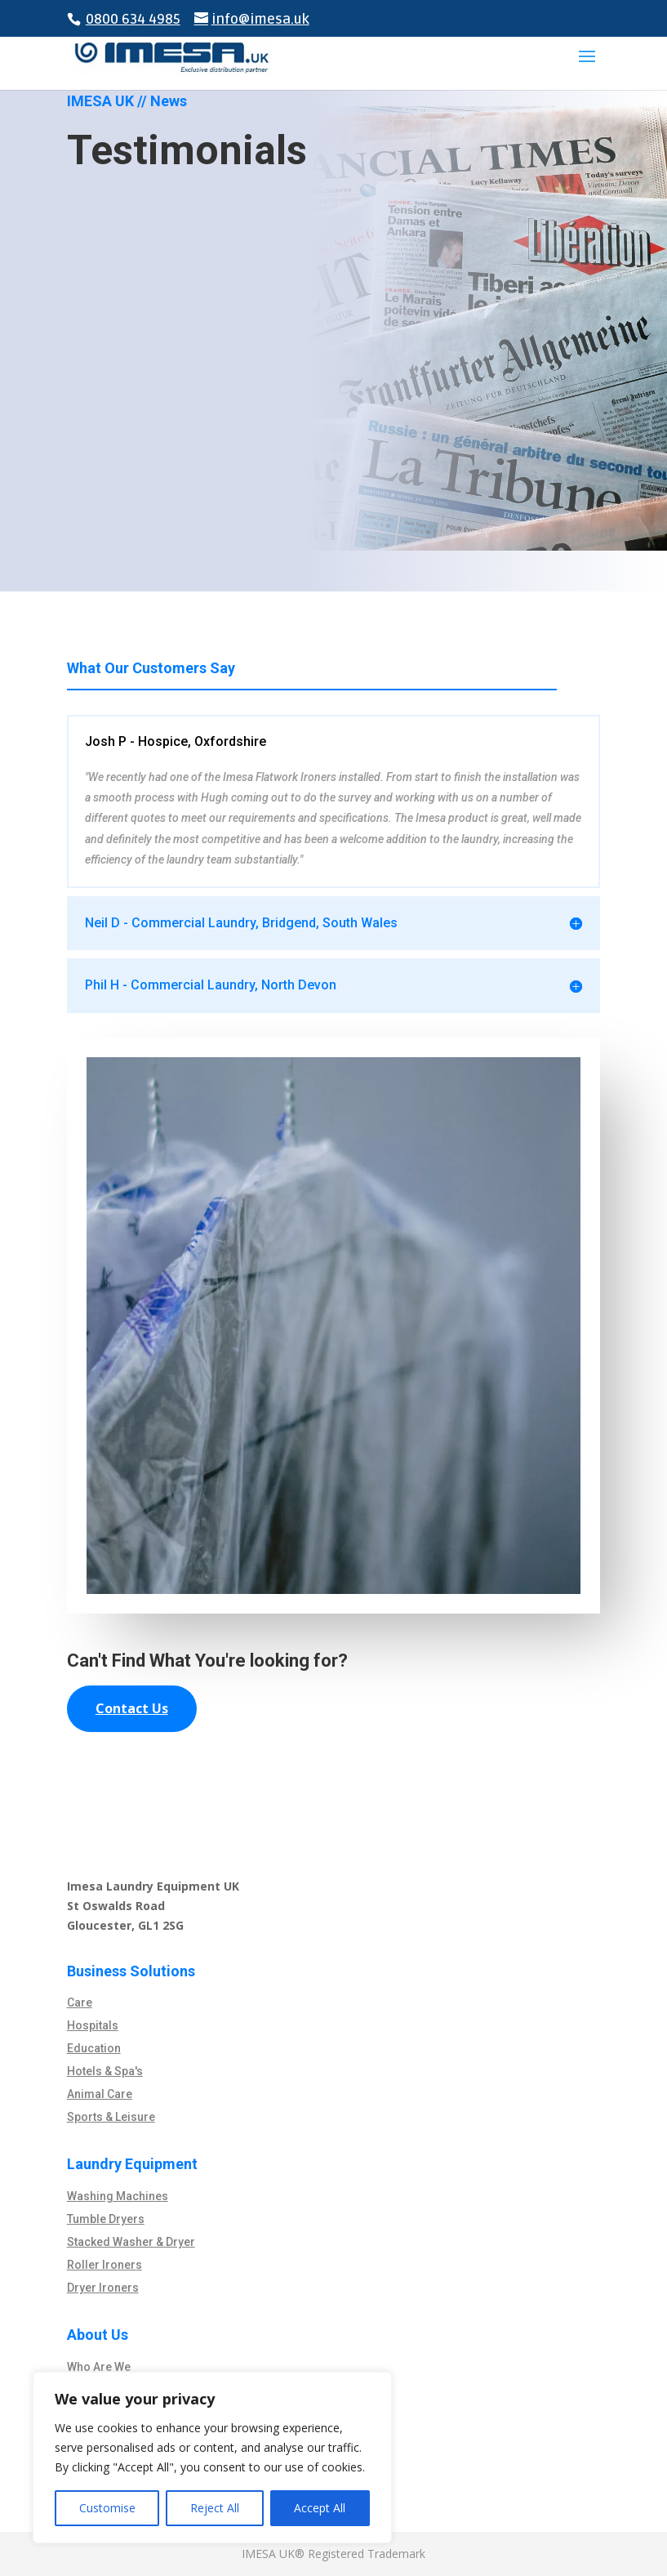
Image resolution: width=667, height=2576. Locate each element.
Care (79, 2002)
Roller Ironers (104, 2264)
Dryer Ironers (103, 2287)
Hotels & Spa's (105, 2071)
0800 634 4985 (133, 19)
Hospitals (92, 2025)
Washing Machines (117, 2196)
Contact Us (132, 1708)
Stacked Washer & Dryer (131, 2241)
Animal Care (99, 2094)
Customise (107, 2508)
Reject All (214, 2508)
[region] (212, 2457)
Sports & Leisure (111, 2116)
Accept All (319, 2508)
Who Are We (99, 2366)
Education (94, 2048)
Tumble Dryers (106, 2219)
